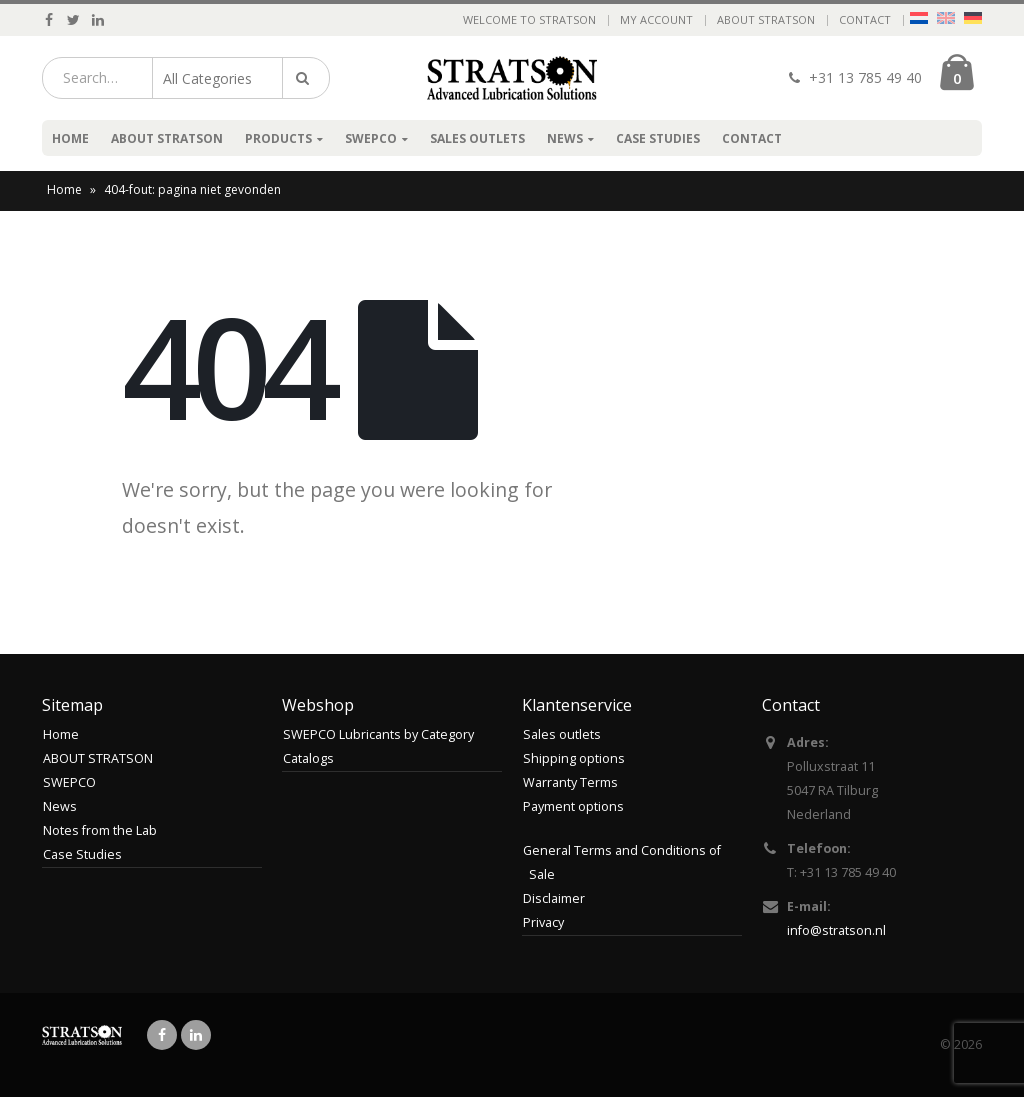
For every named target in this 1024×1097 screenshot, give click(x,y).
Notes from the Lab (100, 830)
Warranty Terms (570, 782)
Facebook (162, 1035)
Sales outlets (477, 138)
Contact (865, 19)
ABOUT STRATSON (766, 19)
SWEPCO (371, 138)
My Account (656, 19)
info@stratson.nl (836, 930)
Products (278, 138)
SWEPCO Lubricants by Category (378, 734)
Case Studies (658, 138)
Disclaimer (554, 898)
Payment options (573, 806)
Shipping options (574, 758)
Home (70, 138)
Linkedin (196, 1035)
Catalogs (308, 758)
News (565, 138)
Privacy (543, 922)
